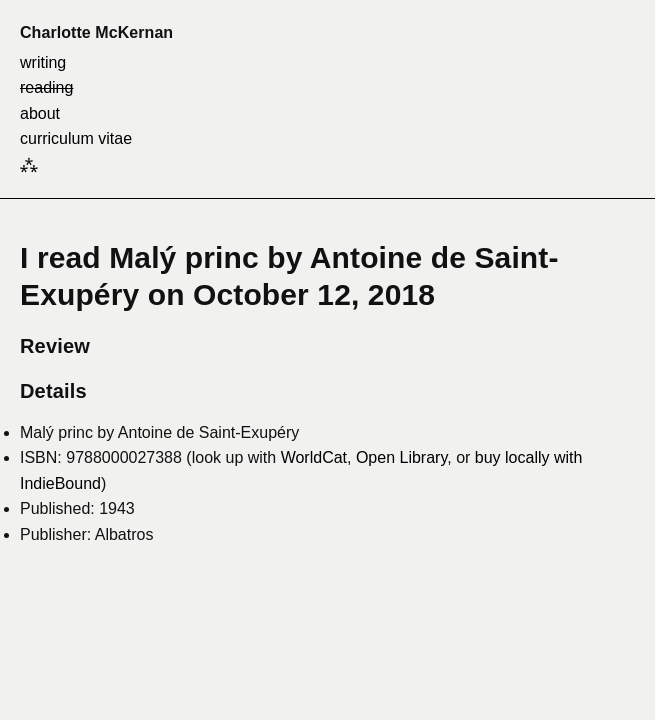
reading (46, 87)
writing (43, 62)
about (40, 113)
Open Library (401, 457)
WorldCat (314, 457)
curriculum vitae (76, 138)
